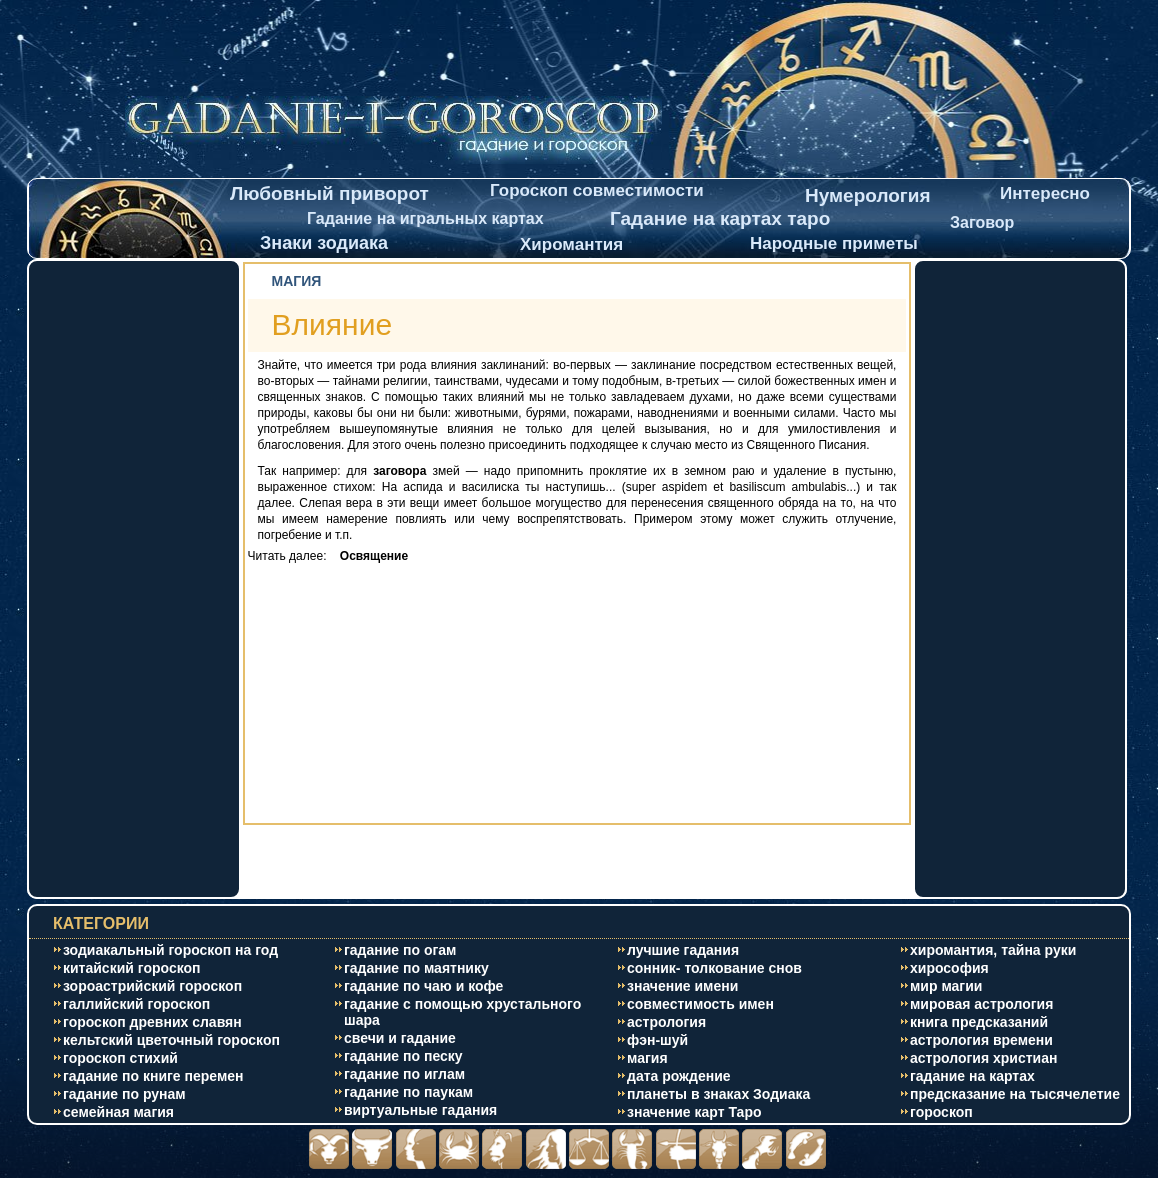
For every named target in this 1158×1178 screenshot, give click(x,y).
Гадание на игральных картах (425, 218)
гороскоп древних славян (152, 1022)
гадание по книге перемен (153, 1076)
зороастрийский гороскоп (152, 986)
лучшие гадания (683, 950)
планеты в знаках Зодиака (718, 1094)
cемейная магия (118, 1112)
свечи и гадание (400, 1038)
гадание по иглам (404, 1074)
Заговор (982, 222)
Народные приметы (834, 243)
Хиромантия (571, 244)
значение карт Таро (694, 1112)
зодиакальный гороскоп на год (170, 950)
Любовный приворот (329, 193)
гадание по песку (403, 1056)
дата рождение (679, 1076)
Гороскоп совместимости (597, 190)
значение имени (682, 986)
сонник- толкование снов (714, 968)
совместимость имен (700, 1004)
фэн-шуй (657, 1040)
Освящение (369, 556)
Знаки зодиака (324, 243)
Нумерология (868, 195)
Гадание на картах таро (720, 218)
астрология (666, 1022)
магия (647, 1058)
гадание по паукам (408, 1092)
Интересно (1045, 193)
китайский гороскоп (132, 968)
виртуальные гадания (420, 1110)
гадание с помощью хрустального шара (462, 1012)
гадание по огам (400, 950)
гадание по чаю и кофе (423, 986)
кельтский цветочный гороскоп (171, 1040)
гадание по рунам (124, 1094)
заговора (399, 471)
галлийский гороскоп (136, 1004)
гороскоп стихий (120, 1058)
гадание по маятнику (416, 968)
